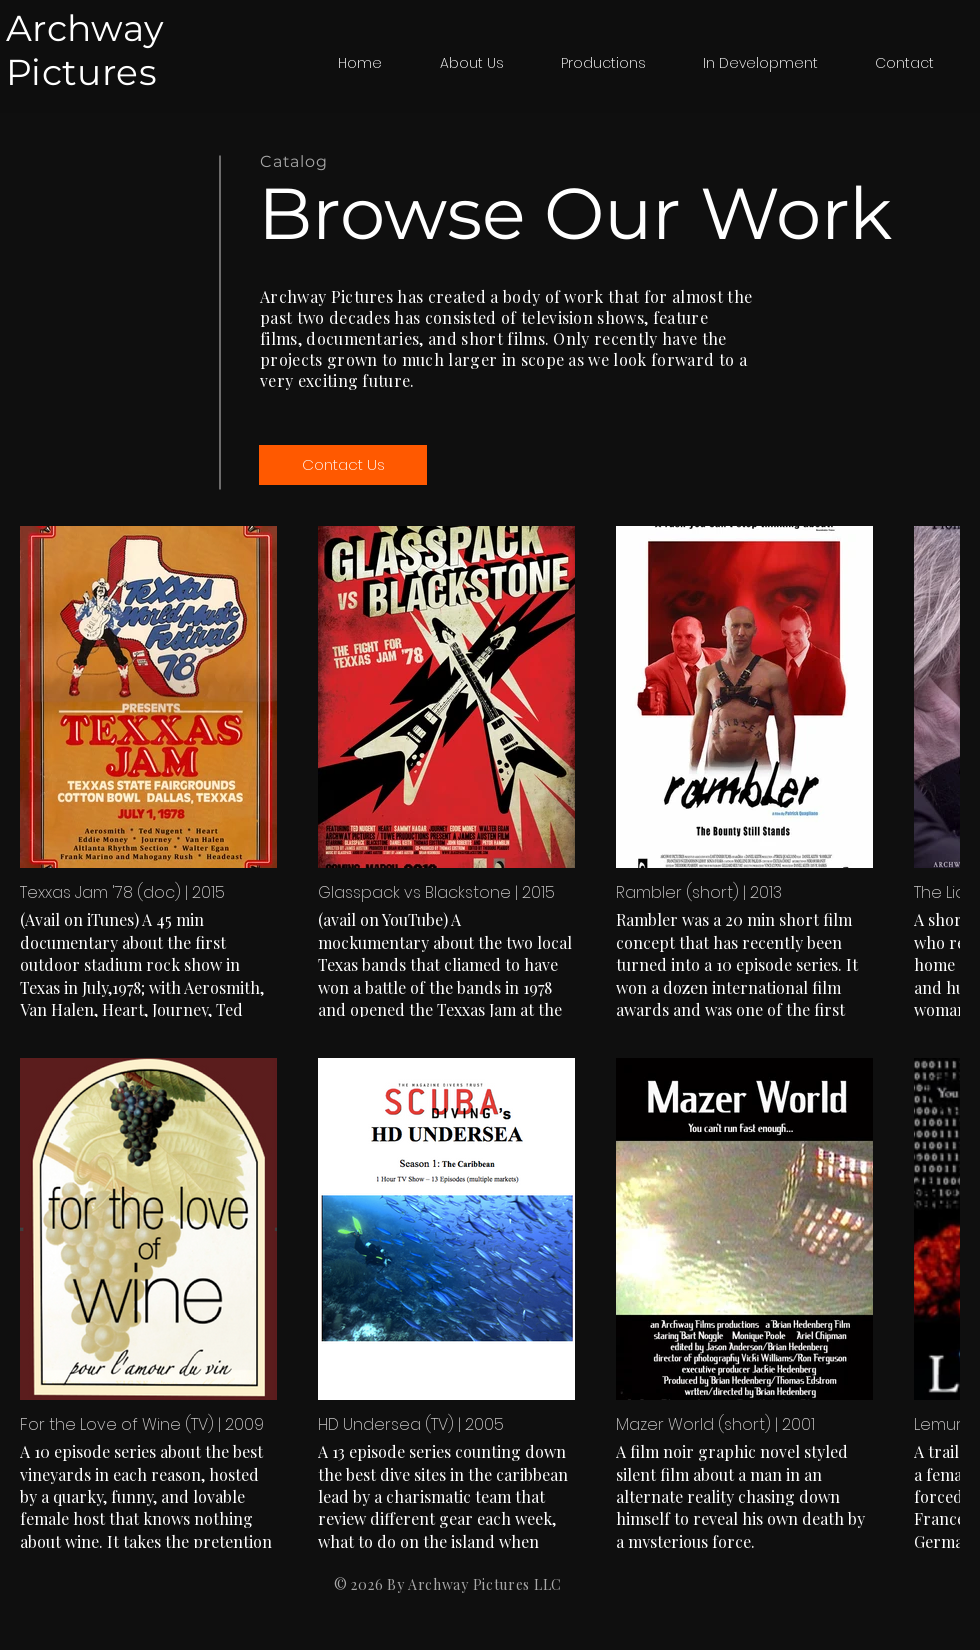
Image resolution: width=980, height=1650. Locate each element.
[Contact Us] (343, 465)
